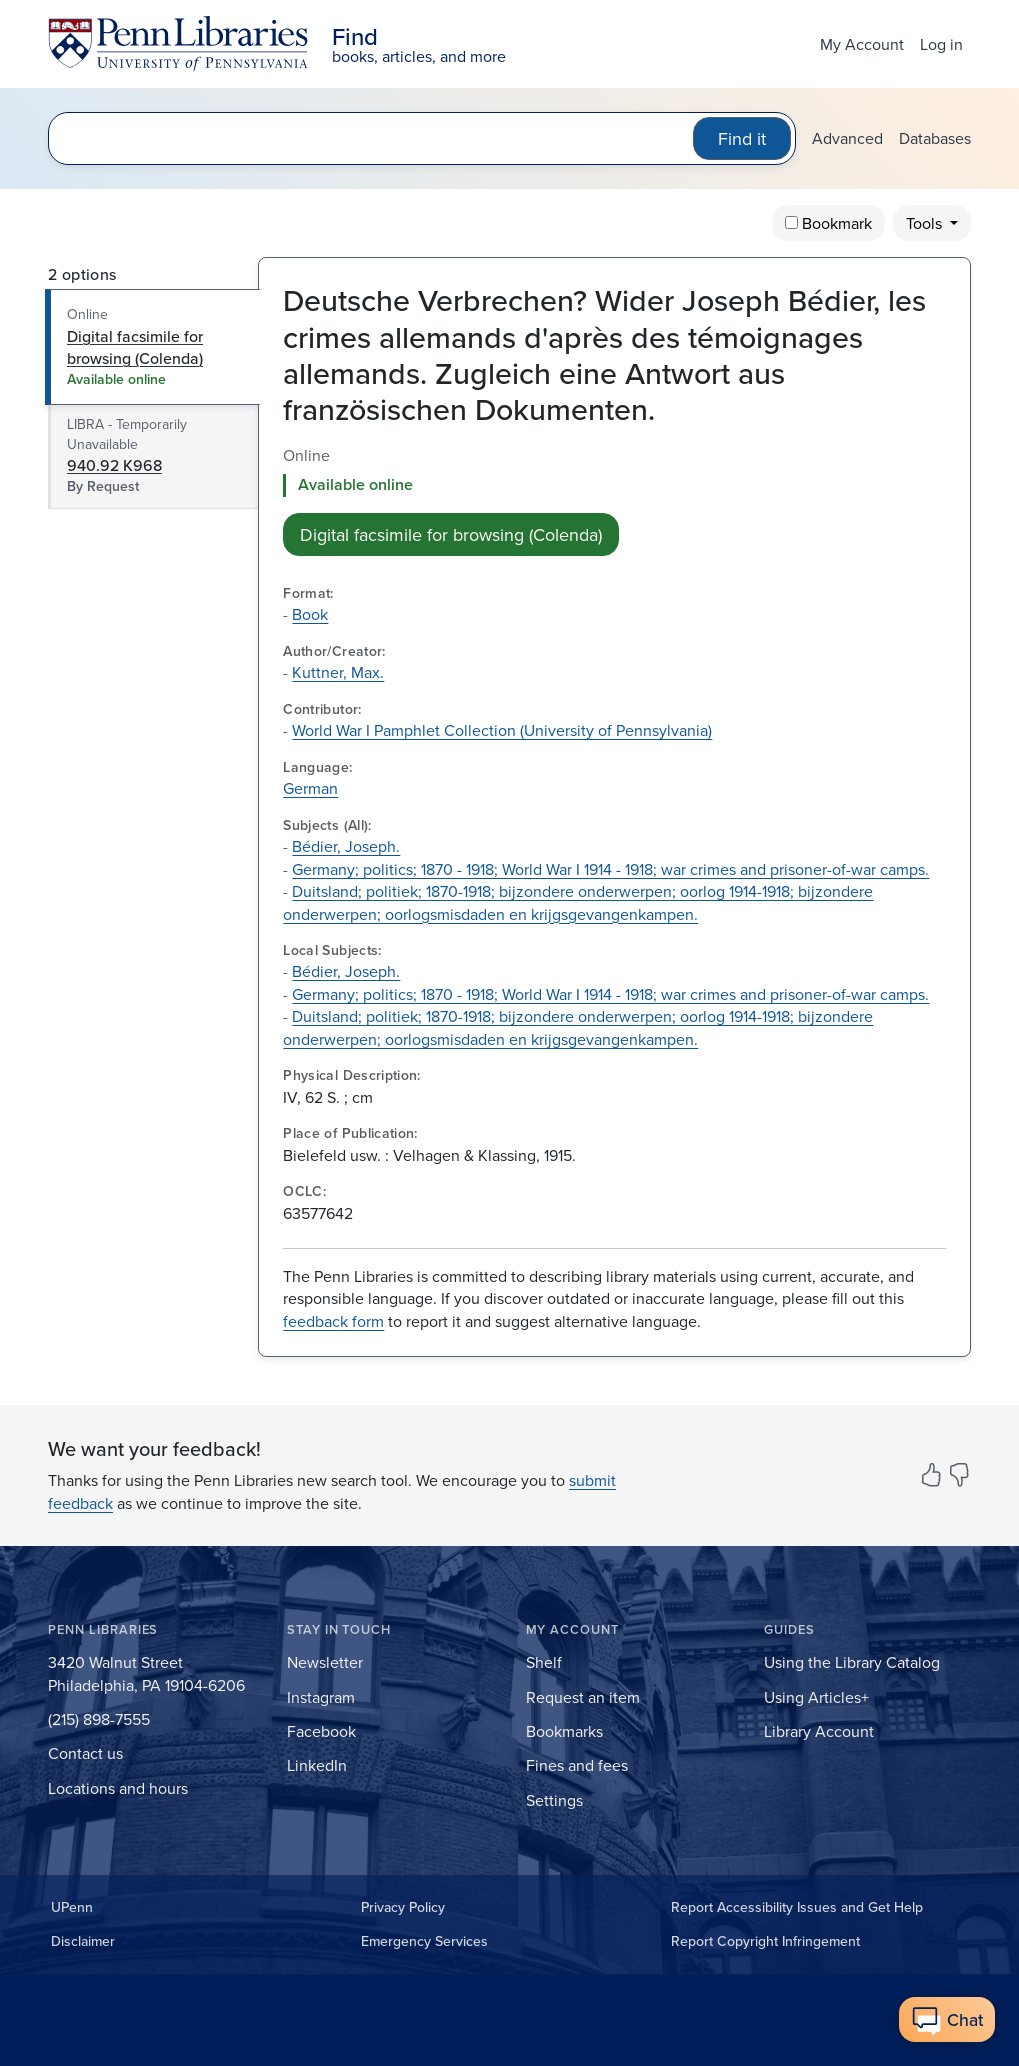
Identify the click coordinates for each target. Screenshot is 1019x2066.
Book (310, 614)
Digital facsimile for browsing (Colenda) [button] (451, 534)
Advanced (847, 138)
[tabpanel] (614, 500)
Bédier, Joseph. (346, 846)
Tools (926, 223)
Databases (935, 138)
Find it (742, 138)
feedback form (333, 1321)
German (310, 788)
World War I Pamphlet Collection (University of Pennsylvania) (502, 730)
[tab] (153, 347)
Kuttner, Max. (338, 672)
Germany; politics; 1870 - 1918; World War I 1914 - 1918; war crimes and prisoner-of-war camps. (610, 869)
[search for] (375, 138)
